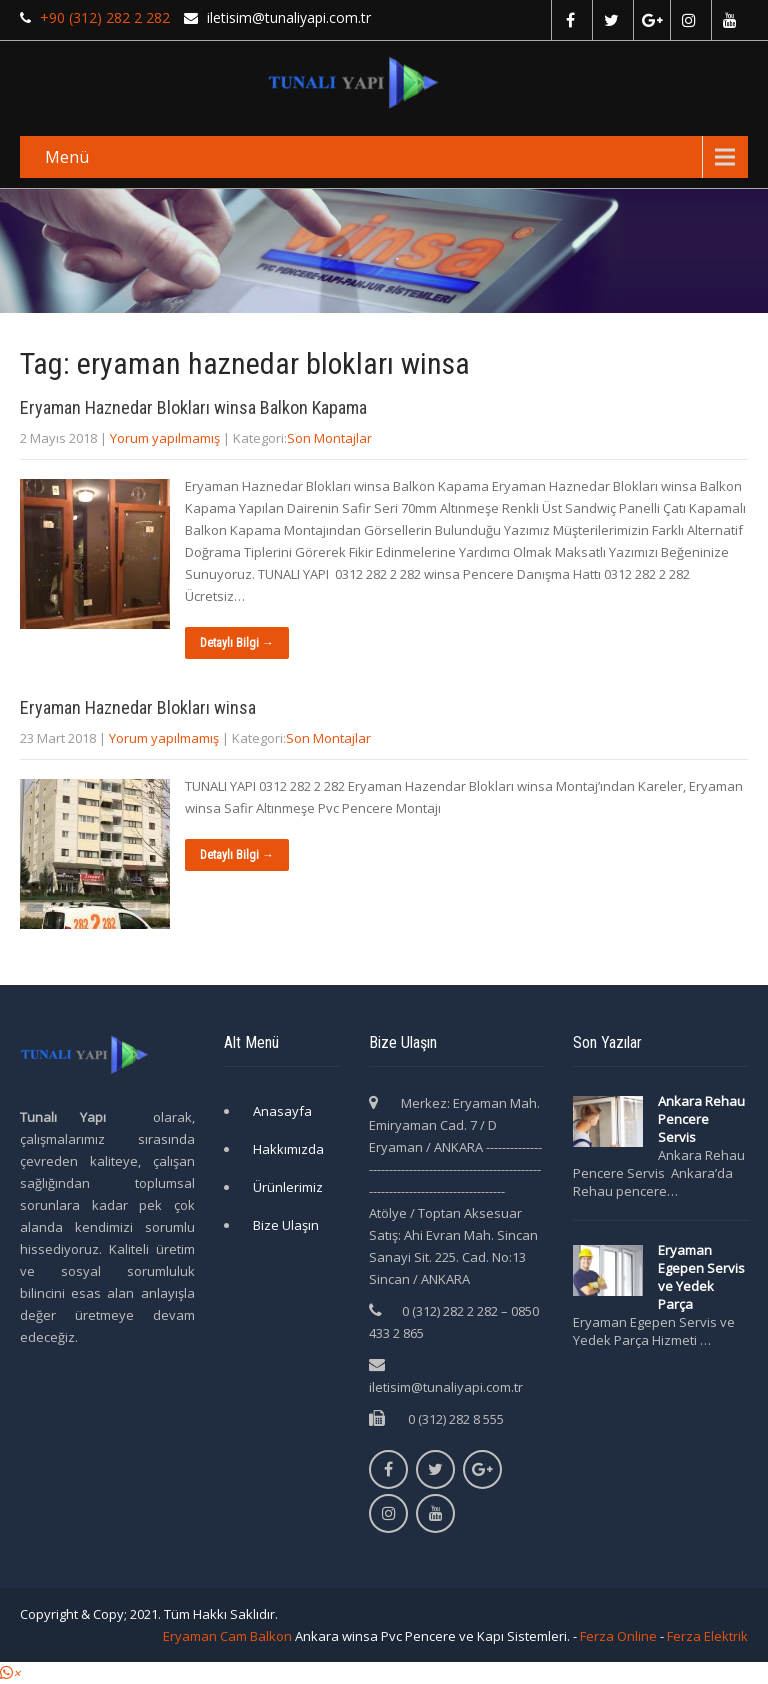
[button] (10, 1673)
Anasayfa (282, 1111)
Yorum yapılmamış (165, 438)
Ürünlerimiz (288, 1187)
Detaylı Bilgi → (237, 643)
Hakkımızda (288, 1149)
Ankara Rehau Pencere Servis (701, 1119)
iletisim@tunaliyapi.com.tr (446, 1387)
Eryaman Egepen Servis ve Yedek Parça (701, 1277)
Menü (67, 157)
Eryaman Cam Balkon (227, 1636)
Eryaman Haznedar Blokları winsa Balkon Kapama (193, 407)
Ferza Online (618, 1636)
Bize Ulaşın (286, 1225)
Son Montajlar (329, 438)
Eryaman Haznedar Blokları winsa (138, 707)
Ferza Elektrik (707, 1636)
